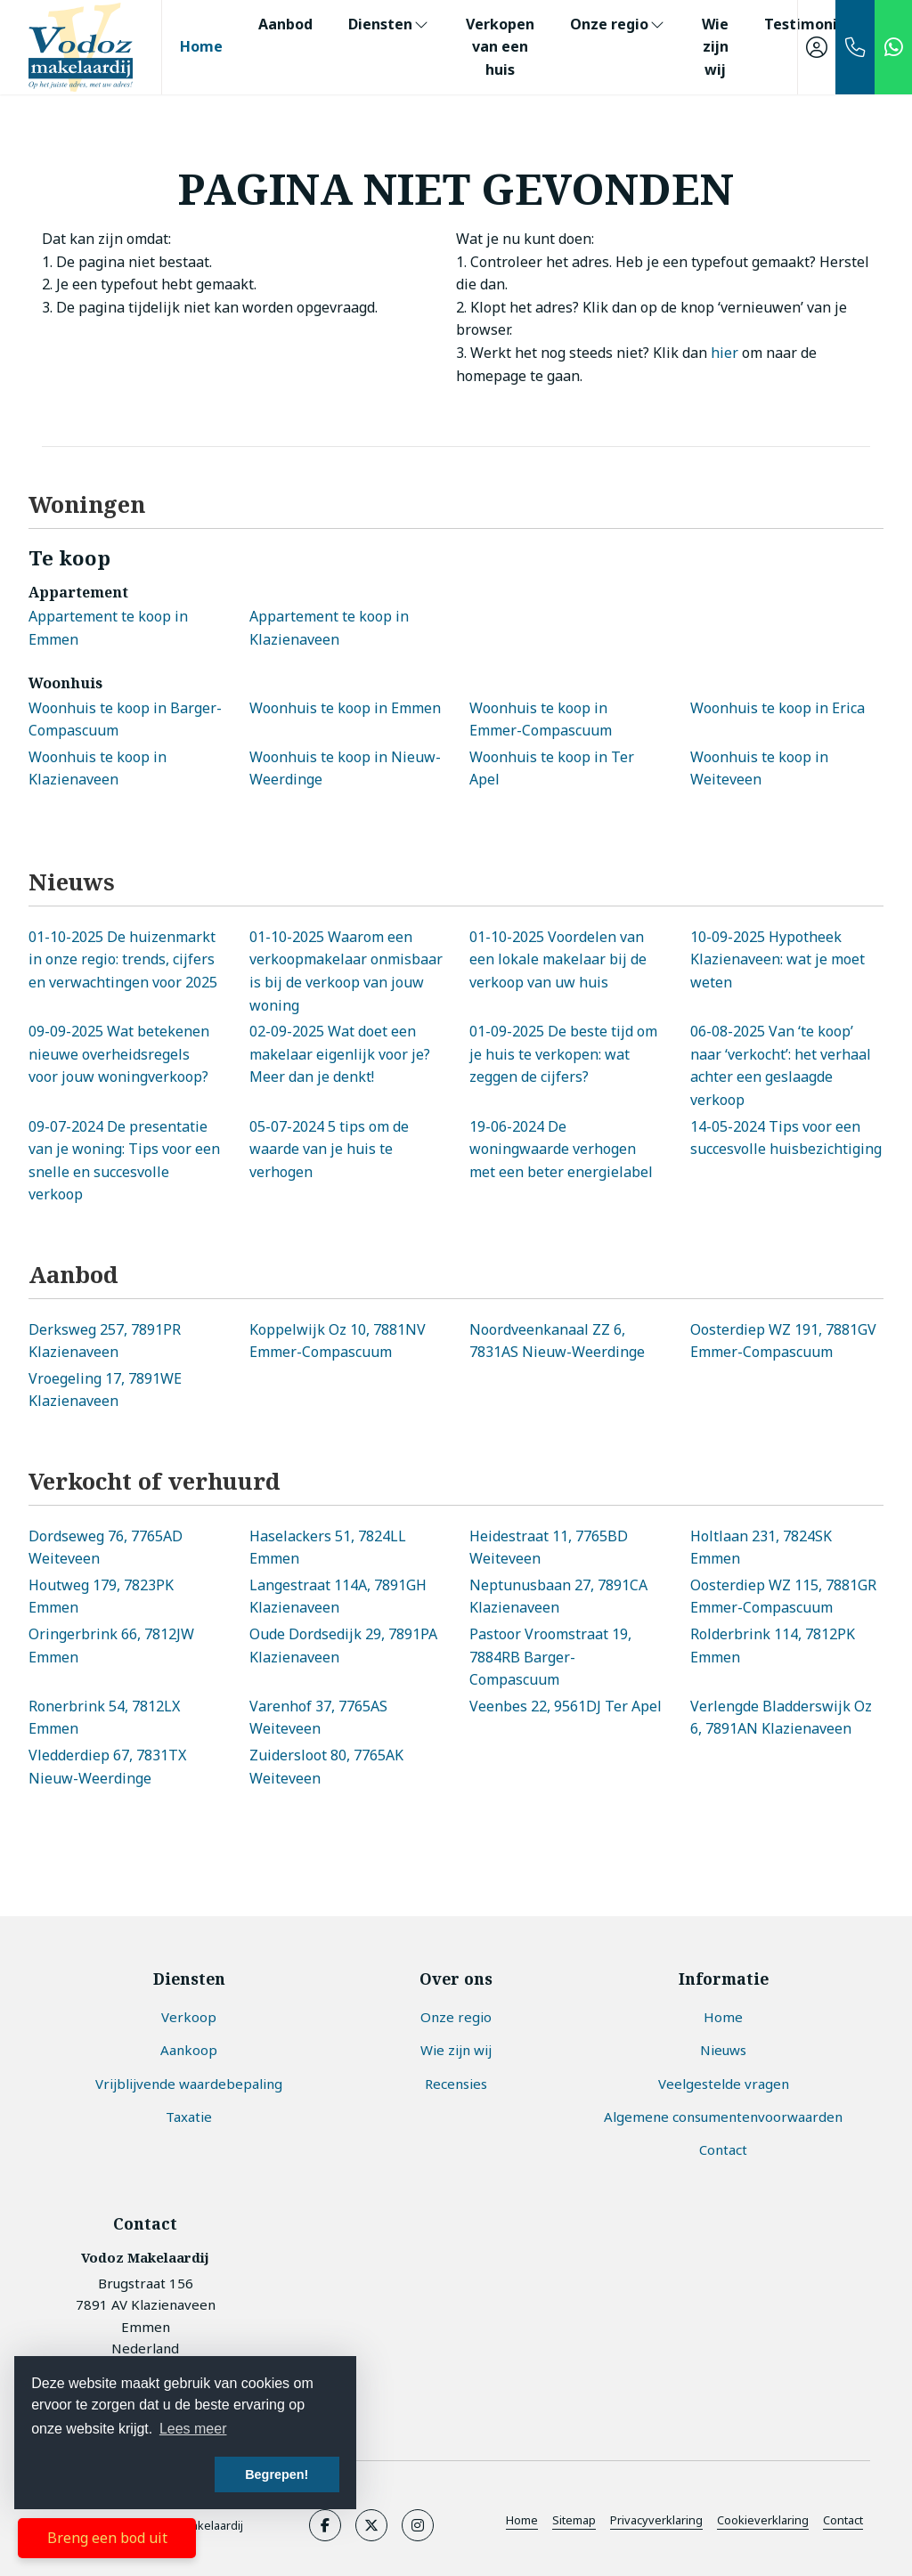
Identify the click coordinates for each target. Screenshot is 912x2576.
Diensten (389, 24)
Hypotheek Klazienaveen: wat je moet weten (777, 959)
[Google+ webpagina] (418, 2525)
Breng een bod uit (107, 2538)
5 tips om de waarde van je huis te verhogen (329, 1149)
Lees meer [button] (193, 2428)
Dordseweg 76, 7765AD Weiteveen (105, 1547)
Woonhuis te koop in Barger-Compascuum (125, 719)
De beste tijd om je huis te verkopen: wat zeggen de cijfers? (563, 1053)
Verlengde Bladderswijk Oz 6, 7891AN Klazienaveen (781, 1717)
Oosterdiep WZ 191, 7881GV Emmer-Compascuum (783, 1341)
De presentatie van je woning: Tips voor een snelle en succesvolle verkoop (124, 1161)
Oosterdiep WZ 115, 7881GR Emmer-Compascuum (783, 1596)
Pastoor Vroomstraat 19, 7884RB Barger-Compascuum (550, 1656)
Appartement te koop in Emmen (108, 627)
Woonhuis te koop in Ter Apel (551, 768)
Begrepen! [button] (276, 2474)
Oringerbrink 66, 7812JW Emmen (111, 1645)
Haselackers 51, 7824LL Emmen (327, 1547)
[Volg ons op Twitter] (371, 2525)
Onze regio (618, 24)
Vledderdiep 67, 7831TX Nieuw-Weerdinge (107, 1766)
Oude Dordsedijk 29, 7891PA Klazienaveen (343, 1645)
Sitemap (574, 2520)
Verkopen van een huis (500, 46)
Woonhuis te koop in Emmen (345, 708)
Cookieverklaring (763, 2520)
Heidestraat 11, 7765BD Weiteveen (548, 1547)
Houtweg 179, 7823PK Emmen (101, 1596)
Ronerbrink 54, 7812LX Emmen (104, 1717)
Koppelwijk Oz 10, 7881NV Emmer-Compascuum (337, 1341)
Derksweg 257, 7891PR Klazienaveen (104, 1341)
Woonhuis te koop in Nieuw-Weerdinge (345, 768)
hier (724, 352)
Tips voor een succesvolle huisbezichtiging (786, 1138)
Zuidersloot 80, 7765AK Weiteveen (326, 1766)
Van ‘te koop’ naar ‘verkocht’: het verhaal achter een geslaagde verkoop (780, 1065)
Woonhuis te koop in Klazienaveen (97, 768)
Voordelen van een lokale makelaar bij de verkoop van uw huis (558, 959)
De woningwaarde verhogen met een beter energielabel (561, 1149)
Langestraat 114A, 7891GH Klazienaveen (338, 1596)
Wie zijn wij (715, 46)
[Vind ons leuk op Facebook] (325, 2525)
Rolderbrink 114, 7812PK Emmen (772, 1645)
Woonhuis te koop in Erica (777, 708)
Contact (843, 2520)
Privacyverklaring (656, 2520)
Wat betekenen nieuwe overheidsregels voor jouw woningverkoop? (118, 1053)
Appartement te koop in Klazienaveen (329, 627)
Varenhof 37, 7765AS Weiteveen (318, 1717)
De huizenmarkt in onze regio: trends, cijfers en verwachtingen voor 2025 (122, 959)
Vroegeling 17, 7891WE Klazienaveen (105, 1390)
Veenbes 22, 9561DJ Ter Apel (565, 1706)
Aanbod (285, 24)
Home (201, 46)
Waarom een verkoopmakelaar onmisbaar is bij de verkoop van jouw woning (346, 971)
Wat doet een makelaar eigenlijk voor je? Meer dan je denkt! (339, 1053)
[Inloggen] (816, 47)
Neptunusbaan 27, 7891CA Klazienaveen (558, 1596)
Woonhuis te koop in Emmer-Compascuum (540, 719)
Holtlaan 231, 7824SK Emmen (761, 1547)
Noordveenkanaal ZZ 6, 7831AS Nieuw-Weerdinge (557, 1341)
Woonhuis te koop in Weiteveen (759, 768)
